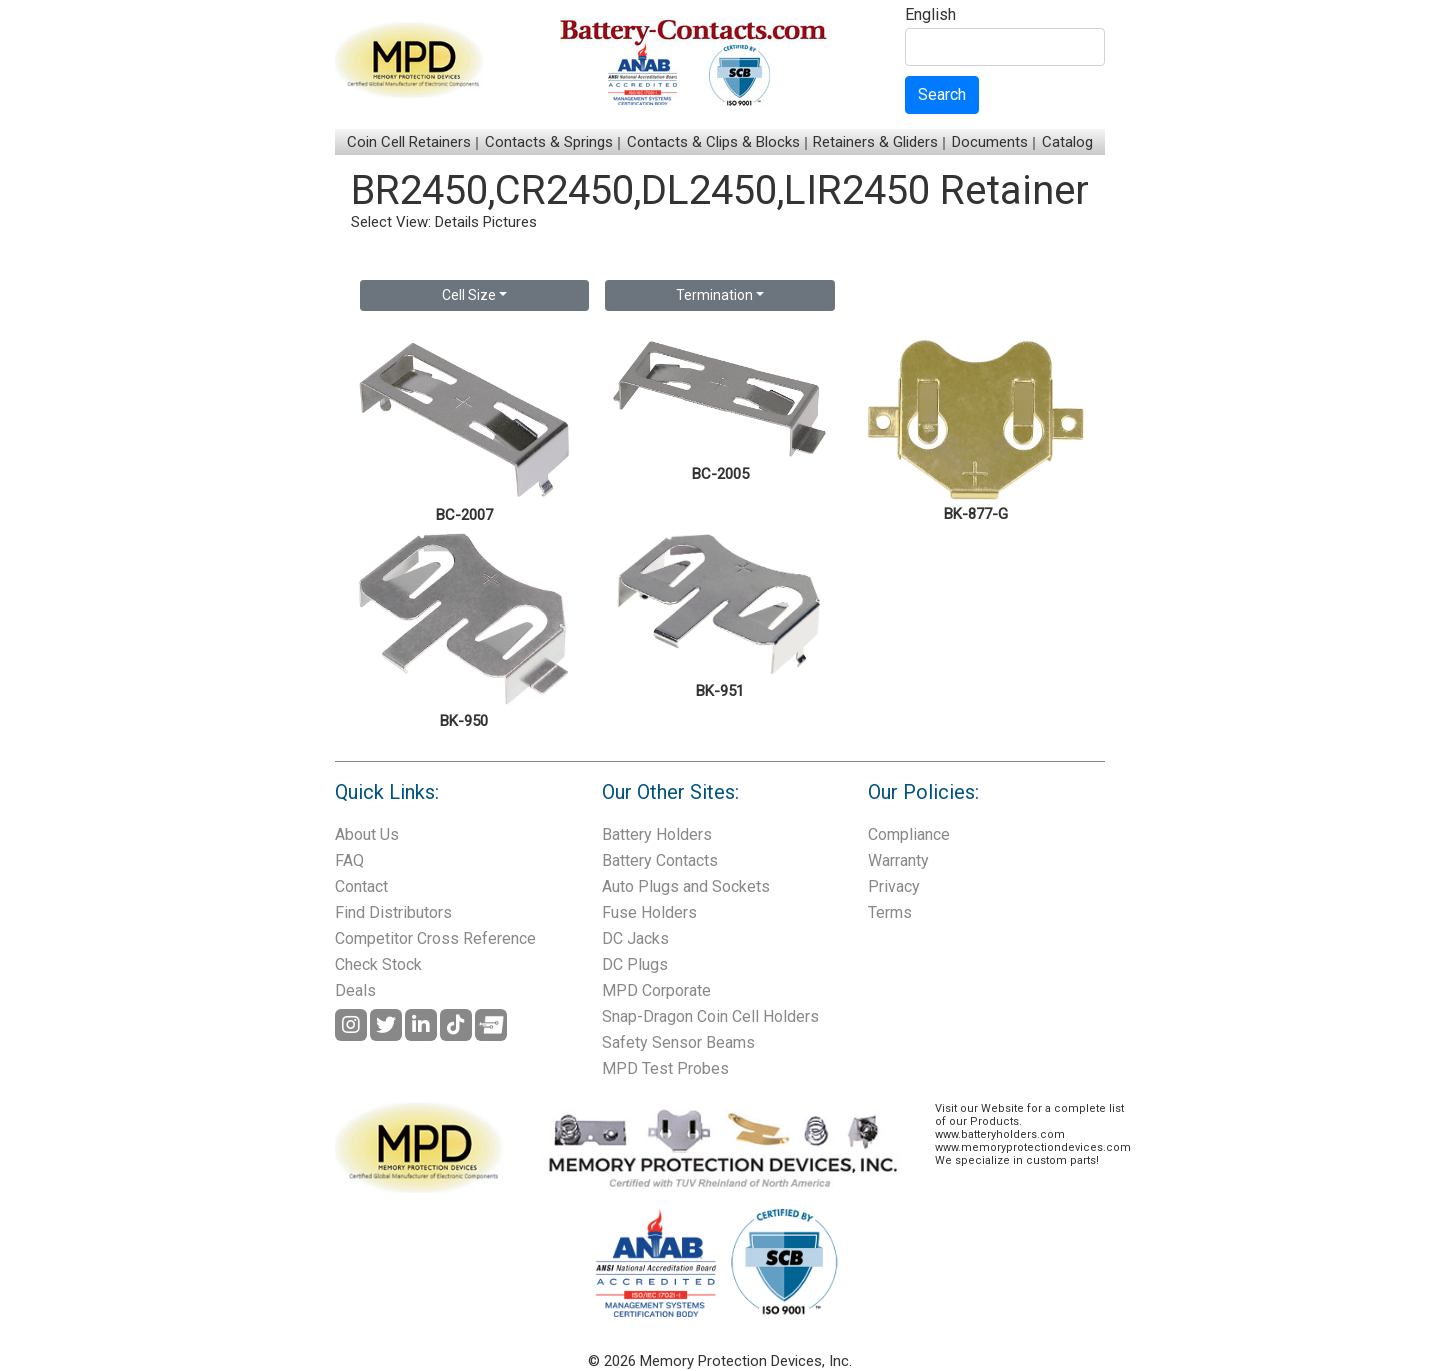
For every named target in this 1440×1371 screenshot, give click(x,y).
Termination (714, 295)
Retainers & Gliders (875, 142)
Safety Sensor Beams (678, 1042)
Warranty (898, 860)
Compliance (909, 834)
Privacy (894, 886)
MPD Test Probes (665, 1068)
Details (457, 222)
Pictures (510, 222)
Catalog (1067, 142)
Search (942, 94)
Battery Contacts (660, 860)
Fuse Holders (649, 912)
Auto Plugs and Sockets (686, 886)
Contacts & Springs (549, 142)
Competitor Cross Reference (435, 938)
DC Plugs (635, 964)
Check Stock (378, 964)
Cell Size (469, 295)
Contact (361, 886)
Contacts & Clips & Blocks (713, 142)
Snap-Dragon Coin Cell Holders (710, 1016)
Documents (990, 142)
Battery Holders (657, 834)
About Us (367, 834)
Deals (355, 990)
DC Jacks (635, 938)
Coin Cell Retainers (409, 142)
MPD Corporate (656, 990)
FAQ (349, 860)
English (930, 15)
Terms (890, 912)
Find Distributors (393, 912)
